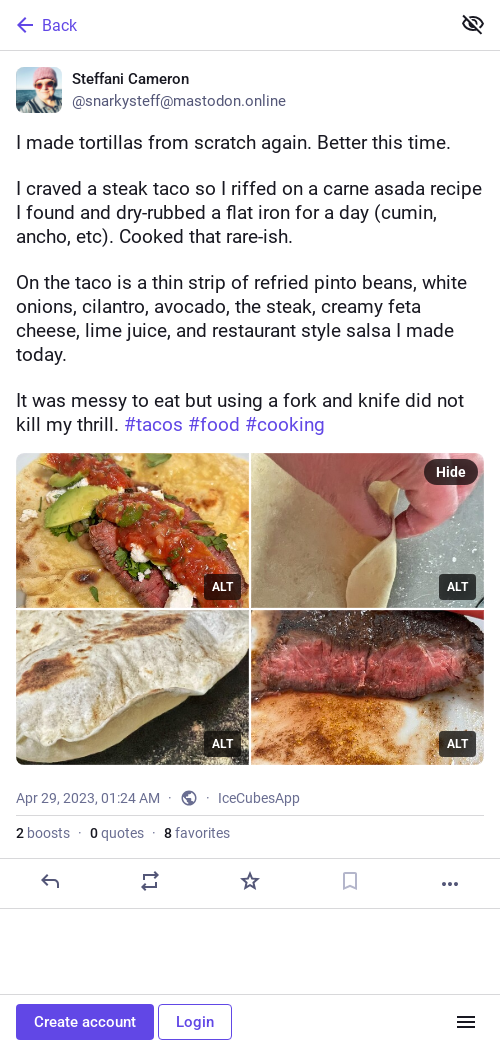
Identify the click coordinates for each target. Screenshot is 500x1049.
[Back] (223, 25)
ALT (222, 587)
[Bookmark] (350, 881)
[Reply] (50, 881)
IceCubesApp (259, 798)
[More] (450, 884)
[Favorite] (250, 881)
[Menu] (466, 1022)
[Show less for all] (473, 24)
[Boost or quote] (150, 881)
